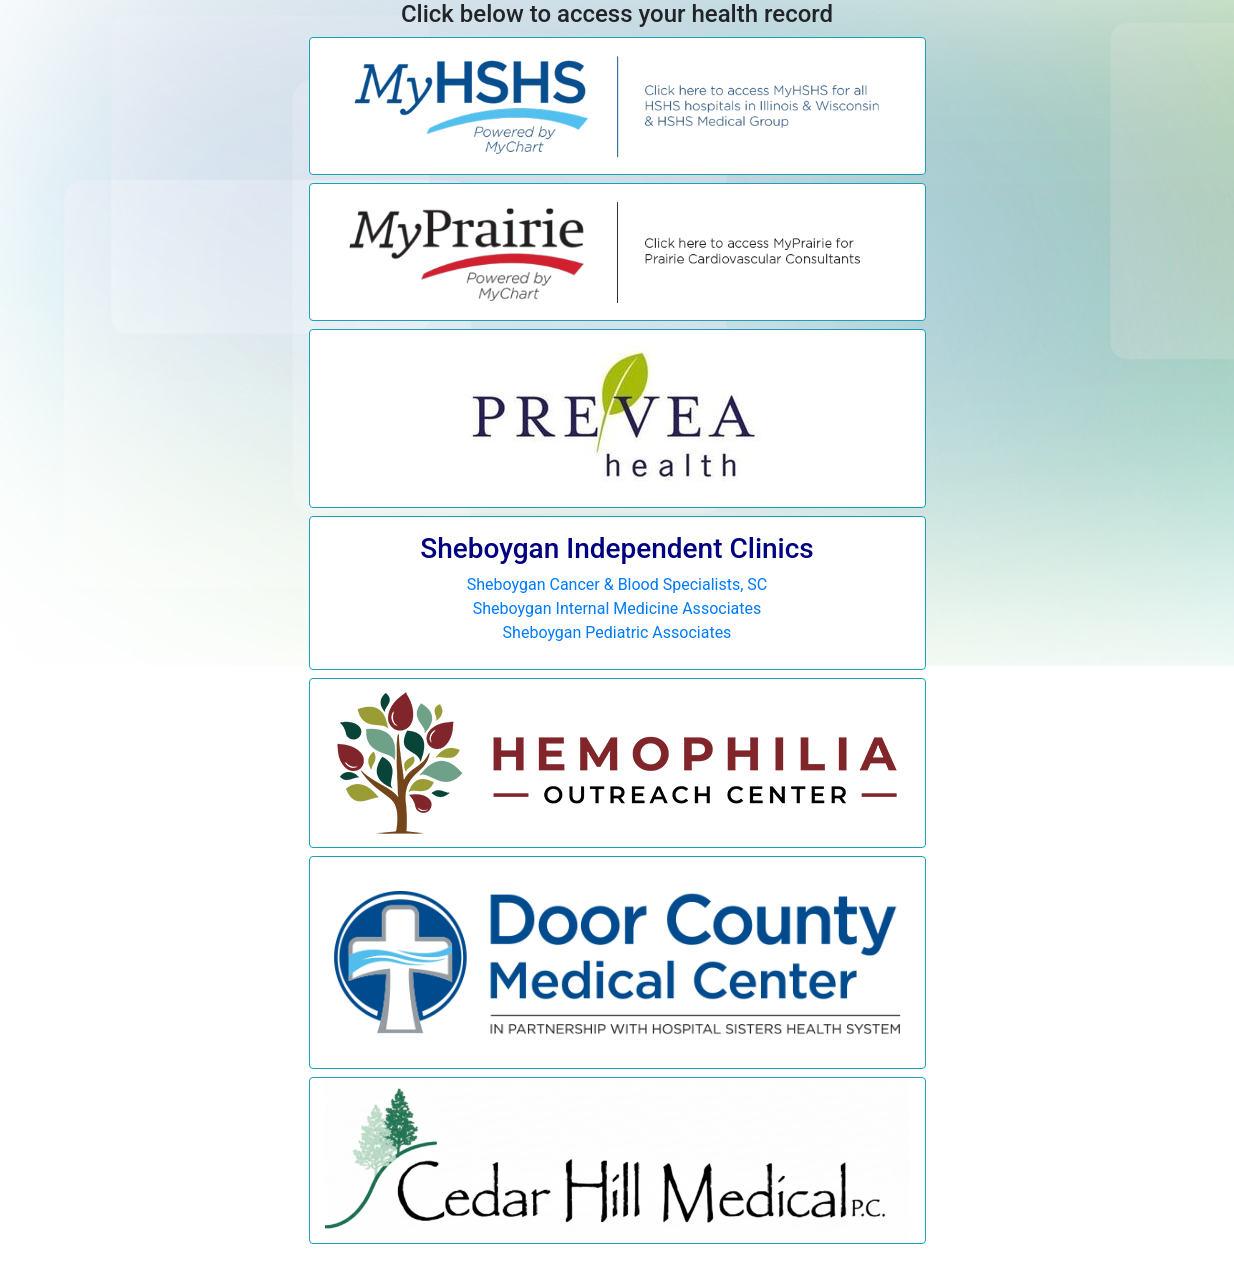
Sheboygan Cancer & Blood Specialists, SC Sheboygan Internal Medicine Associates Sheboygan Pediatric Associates (617, 587)
